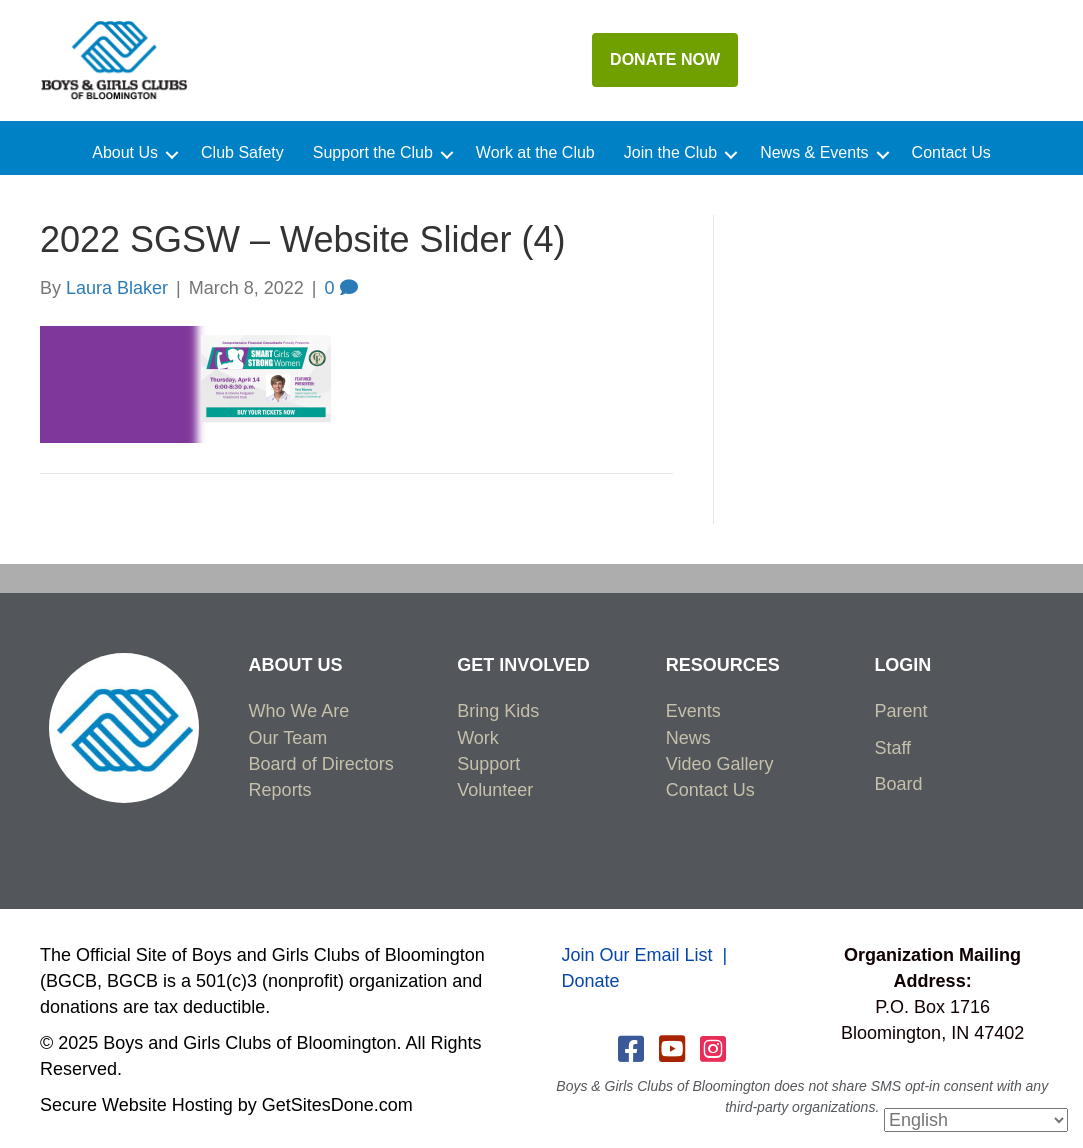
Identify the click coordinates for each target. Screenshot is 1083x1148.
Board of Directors (321, 764)
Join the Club (670, 153)
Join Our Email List (637, 955)
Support (488, 764)
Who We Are (299, 711)
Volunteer (495, 790)
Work (478, 738)
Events (693, 711)
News (688, 738)
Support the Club (373, 153)
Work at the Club (535, 153)
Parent (900, 711)
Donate (591, 981)
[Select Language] (976, 1120)
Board (898, 784)
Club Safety (242, 153)
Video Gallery (720, 764)
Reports (280, 790)
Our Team (288, 738)
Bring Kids (498, 711)
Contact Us (951, 153)
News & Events (814, 153)
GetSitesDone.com (337, 1105)
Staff (892, 748)
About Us (125, 153)
